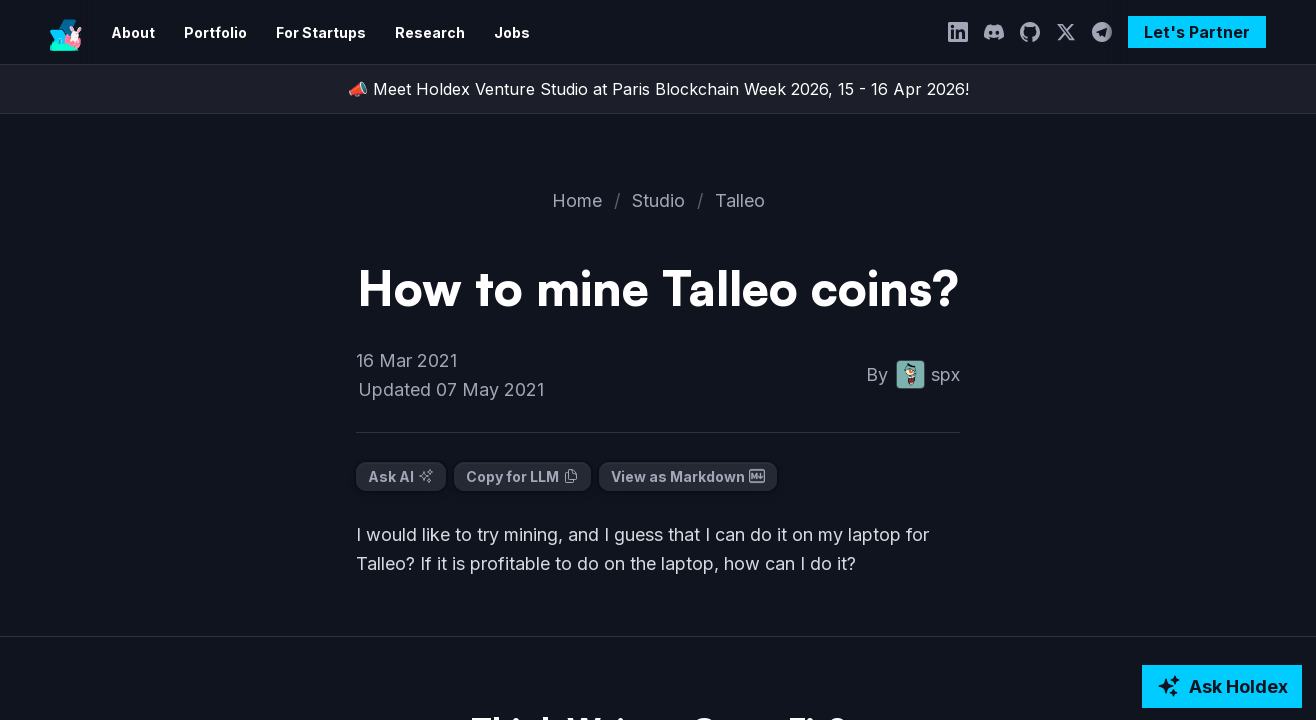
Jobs (491, 32)
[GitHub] (1035, 32)
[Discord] (999, 32)
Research (414, 32)
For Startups (311, 32)
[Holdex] (66, 32)
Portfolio (211, 32)
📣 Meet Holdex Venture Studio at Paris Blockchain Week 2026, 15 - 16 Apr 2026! (658, 89)
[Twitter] (1071, 32)
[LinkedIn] (963, 32)
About (132, 32)
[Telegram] (1107, 32)
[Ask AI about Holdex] (1221, 687)
